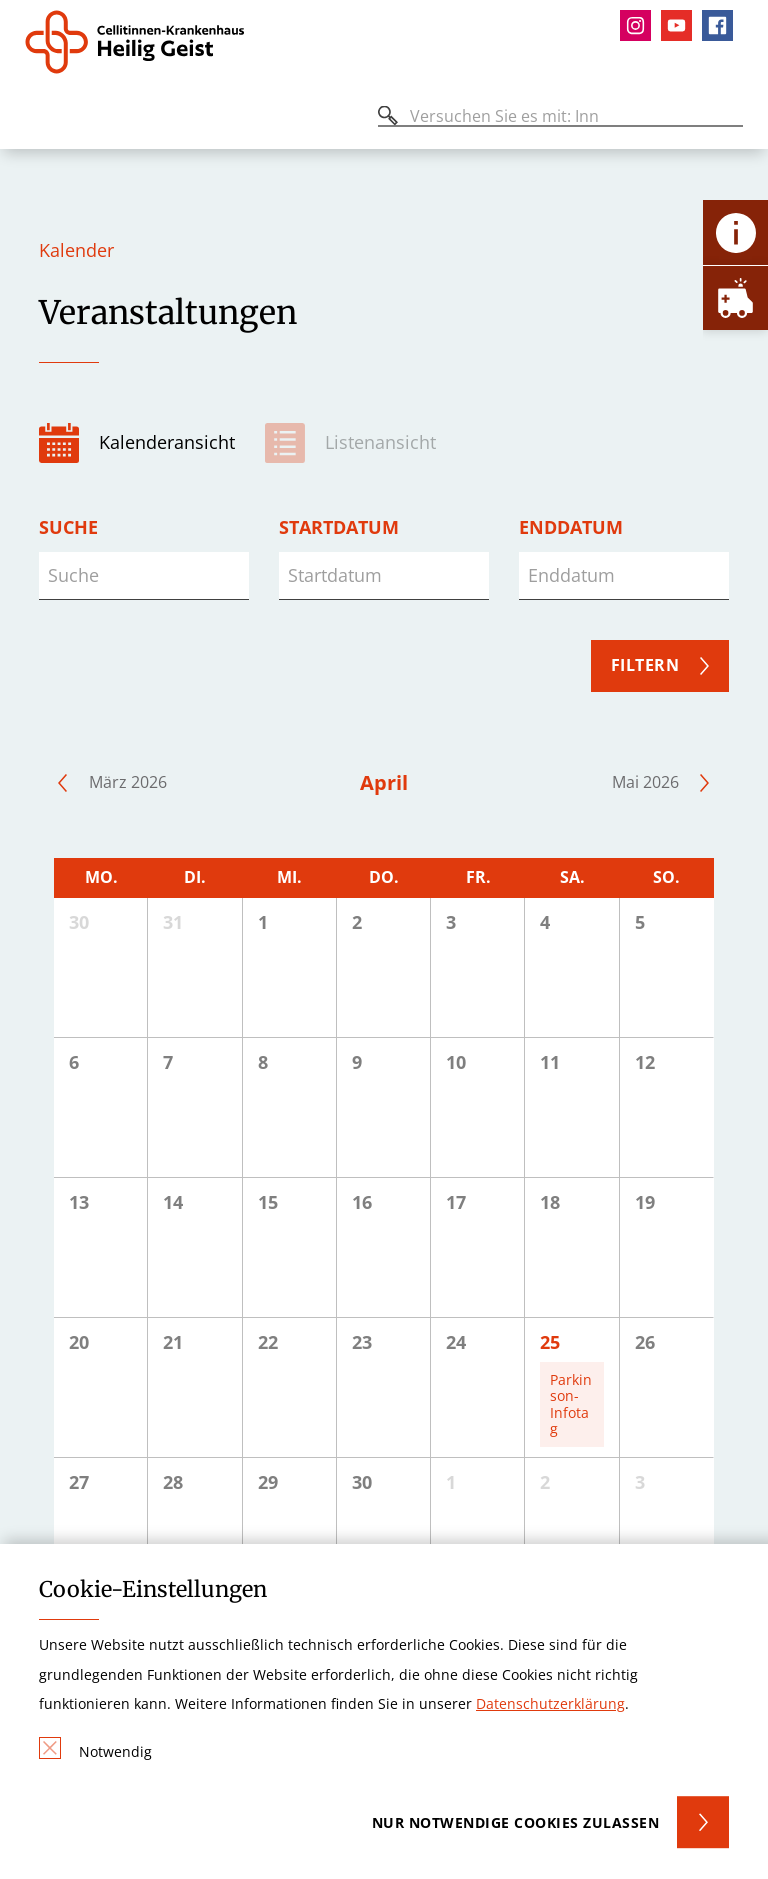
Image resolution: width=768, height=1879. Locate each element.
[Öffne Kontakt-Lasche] (735, 232)
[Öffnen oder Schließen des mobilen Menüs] (36, 119)
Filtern (645, 665)
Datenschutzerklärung (550, 1703)
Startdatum (339, 527)
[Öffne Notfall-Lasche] (735, 297)
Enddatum (571, 527)
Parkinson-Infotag (571, 1404)
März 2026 (128, 782)
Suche (68, 527)
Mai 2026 (645, 782)
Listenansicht (380, 442)
